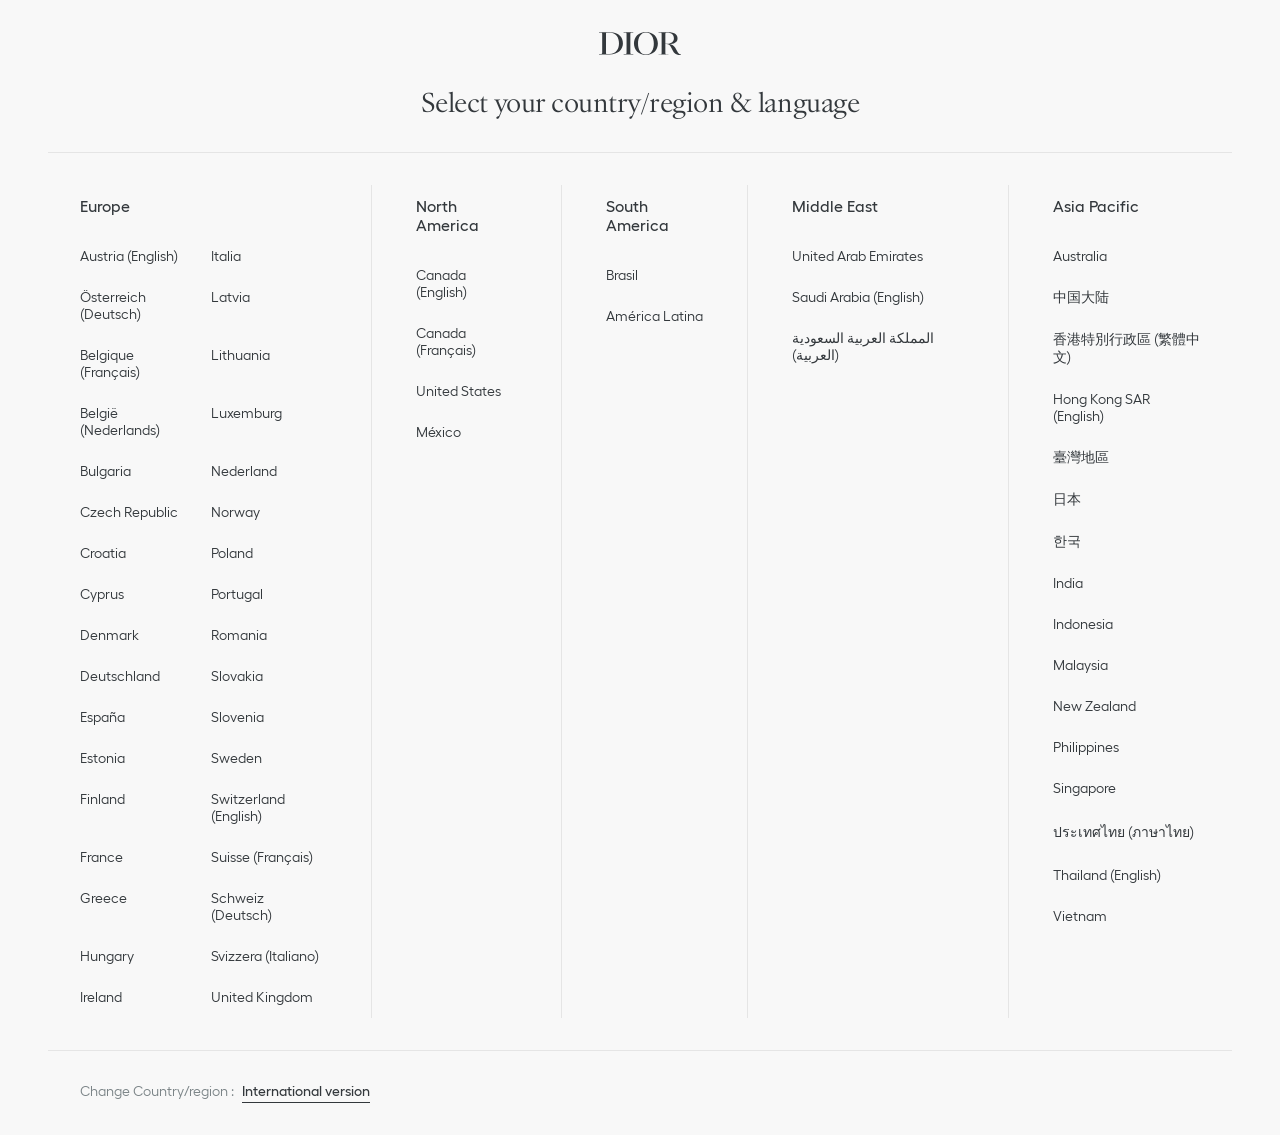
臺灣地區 (1081, 457)
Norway (235, 512)
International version (306, 1091)
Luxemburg (246, 413)
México (438, 432)
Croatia (103, 553)
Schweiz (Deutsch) (241, 906)
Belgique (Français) (110, 363)
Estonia (102, 758)
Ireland (101, 997)
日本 (1067, 499)
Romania (239, 635)
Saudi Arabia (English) (858, 297)
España (102, 717)
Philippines (1086, 747)
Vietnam (1080, 916)
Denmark (109, 635)
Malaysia (1080, 665)
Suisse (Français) (262, 857)
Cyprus (102, 594)
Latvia (230, 297)
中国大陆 (1081, 297)
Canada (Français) (446, 341)
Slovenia (237, 717)
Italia (226, 256)
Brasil (622, 275)
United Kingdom (262, 997)
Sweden (236, 758)
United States (458, 391)
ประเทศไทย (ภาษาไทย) (1123, 832)
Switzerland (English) (248, 807)
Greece (103, 898)
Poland (232, 553)
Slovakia (237, 676)
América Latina (654, 316)
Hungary (107, 956)
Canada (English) (441, 283)
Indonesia (1083, 624)
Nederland (244, 471)
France (101, 857)
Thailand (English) (1107, 875)
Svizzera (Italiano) (265, 956)
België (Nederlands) (120, 421)
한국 (1067, 541)
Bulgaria (105, 471)
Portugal (237, 594)
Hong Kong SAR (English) (1102, 407)
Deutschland (120, 676)
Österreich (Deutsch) (113, 305)
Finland (102, 799)
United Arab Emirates (857, 256)
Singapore (1084, 788)
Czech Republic (129, 512)
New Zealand (1094, 706)
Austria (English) (129, 256)
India (1068, 583)
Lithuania (240, 355)
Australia (1080, 256)
